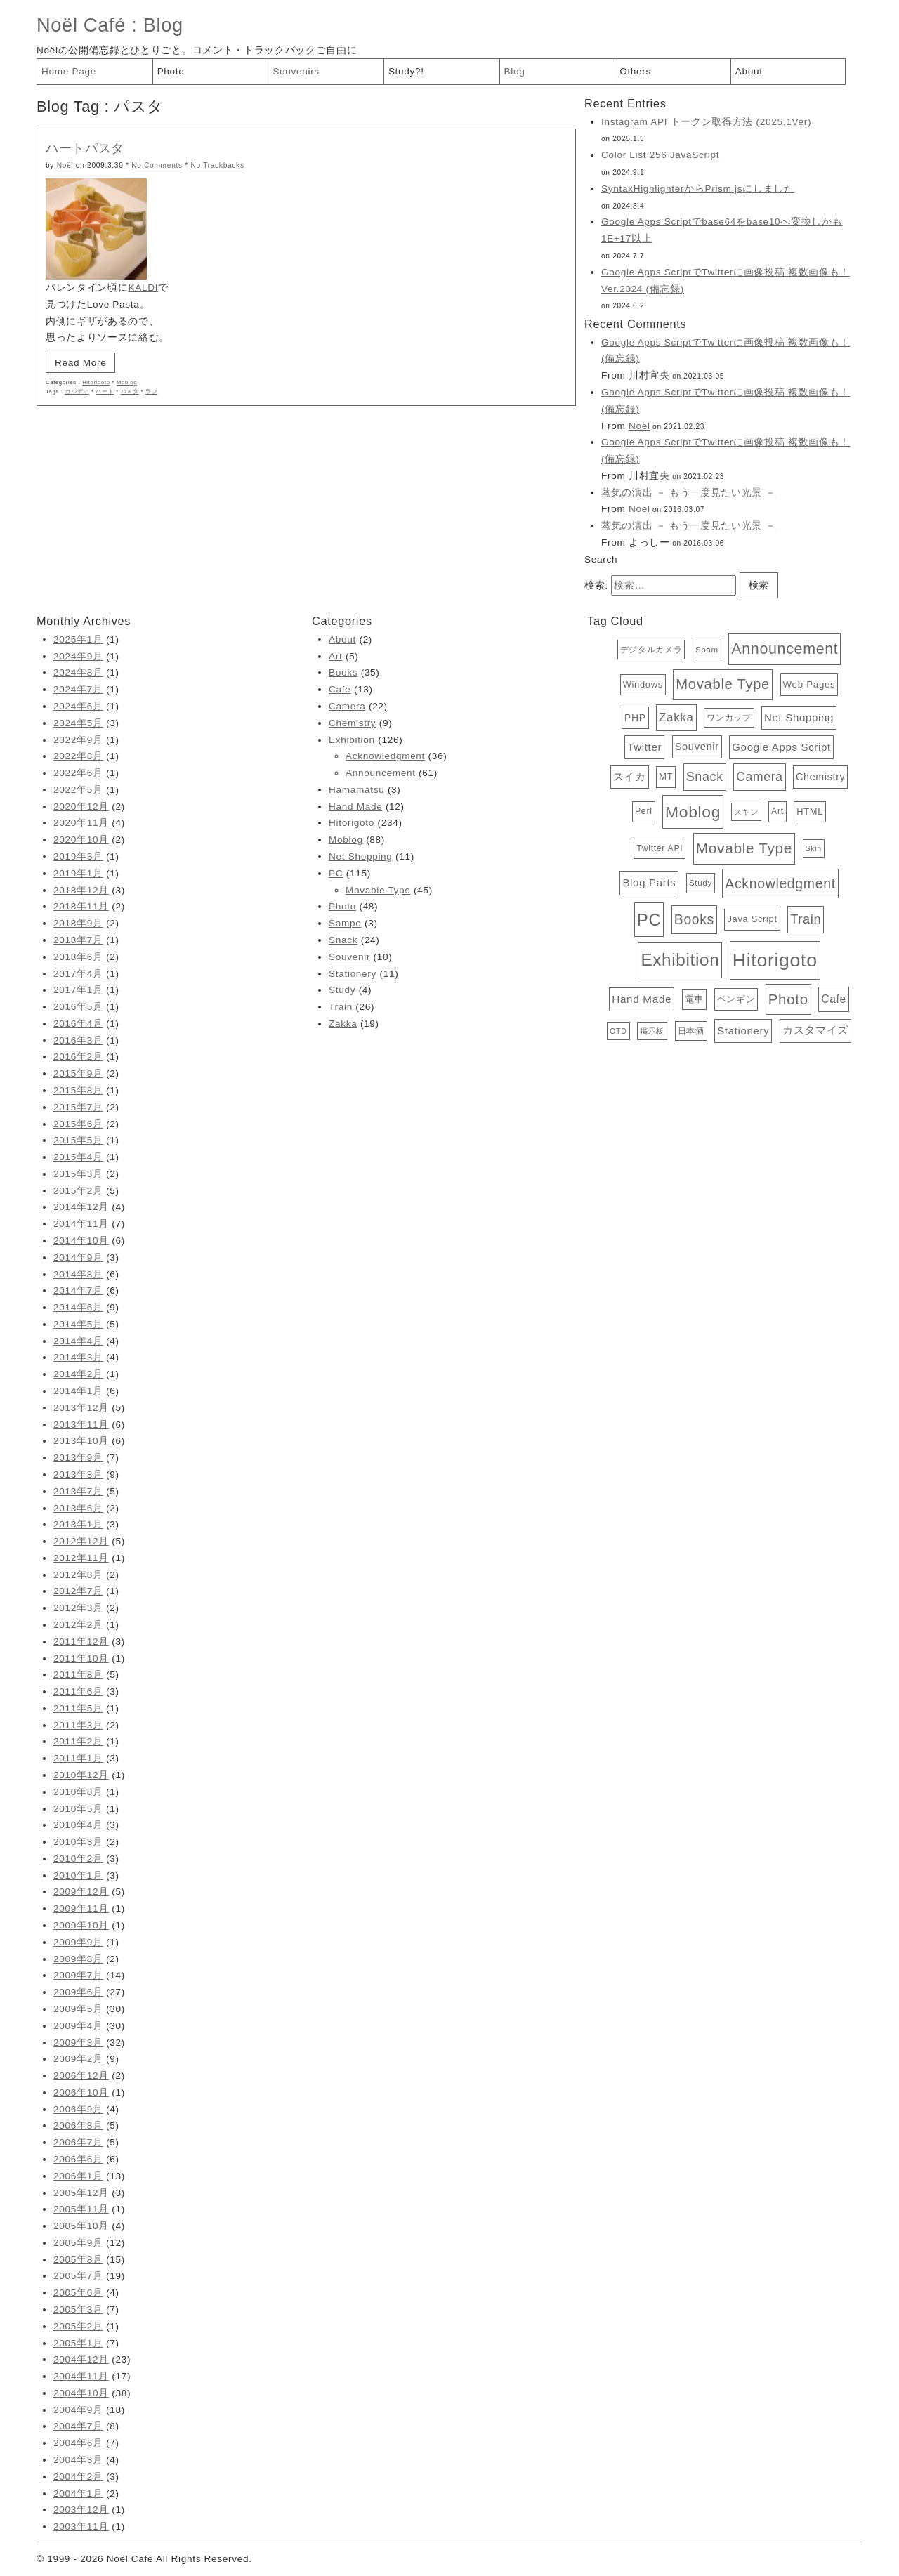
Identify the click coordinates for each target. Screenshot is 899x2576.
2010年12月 (81, 1775)
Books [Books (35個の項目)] (694, 919)
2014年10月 (81, 1240)
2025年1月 (78, 639)
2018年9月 (78, 923)
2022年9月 (78, 740)
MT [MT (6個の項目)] (666, 776)
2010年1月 (78, 1875)
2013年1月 (78, 1524)
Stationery (352, 973)
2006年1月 (78, 2176)
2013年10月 (81, 1440)
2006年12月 (81, 2075)
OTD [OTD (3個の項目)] (618, 1031)
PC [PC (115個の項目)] (649, 919)
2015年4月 (78, 1157)
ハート (105, 391)
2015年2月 (78, 1190)
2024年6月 (78, 706)
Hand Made (355, 806)
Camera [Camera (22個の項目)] (759, 777)
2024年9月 (78, 656)
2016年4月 (78, 1023)
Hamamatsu (356, 789)
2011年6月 (78, 1691)
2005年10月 (81, 2226)
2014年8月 (78, 1274)
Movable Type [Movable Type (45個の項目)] (723, 684)
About (749, 71)
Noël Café (81, 25)
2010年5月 (78, 1808)
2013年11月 (81, 1424)
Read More (80, 362)
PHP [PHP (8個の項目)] (634, 717)
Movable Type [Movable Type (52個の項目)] (744, 848)
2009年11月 (81, 1908)
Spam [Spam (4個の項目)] (706, 649)
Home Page (68, 71)
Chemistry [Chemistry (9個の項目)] (820, 776)
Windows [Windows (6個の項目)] (643, 684)
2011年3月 (78, 1725)
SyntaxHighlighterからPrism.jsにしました (697, 188)
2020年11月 (81, 822)
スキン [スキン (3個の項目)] (746, 812)
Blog (163, 25)
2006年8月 (78, 2125)
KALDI (143, 287)
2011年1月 (78, 1758)
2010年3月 (78, 1841)
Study (342, 990)
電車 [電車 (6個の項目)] (694, 999)
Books (343, 672)
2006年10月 (81, 2092)
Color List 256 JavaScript (660, 155)
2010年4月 (78, 1825)
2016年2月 (78, 1056)
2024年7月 (78, 689)
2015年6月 (78, 1124)
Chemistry (352, 723)
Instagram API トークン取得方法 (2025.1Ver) (706, 122)
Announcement (381, 773)
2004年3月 (78, 2460)
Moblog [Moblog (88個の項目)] (693, 812)
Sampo (345, 923)
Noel (639, 509)
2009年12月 (81, 1891)
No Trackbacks (217, 165)
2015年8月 (78, 1090)
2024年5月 (78, 723)
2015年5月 (78, 1140)
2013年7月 (78, 1491)
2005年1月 (78, 2343)
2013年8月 (78, 1474)
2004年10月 (81, 2393)
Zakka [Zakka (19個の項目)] (676, 717)
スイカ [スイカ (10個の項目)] (629, 776)
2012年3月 (78, 1608)
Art (335, 656)
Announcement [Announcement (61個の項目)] (784, 648)
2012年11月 (81, 1558)
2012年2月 (78, 1624)
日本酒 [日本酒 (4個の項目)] (691, 1031)
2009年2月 (78, 2058)
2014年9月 (78, 1257)
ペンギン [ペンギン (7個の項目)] (736, 999)
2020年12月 (81, 806)
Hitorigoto (96, 382)
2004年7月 (78, 2426)
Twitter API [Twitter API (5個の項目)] (659, 848)
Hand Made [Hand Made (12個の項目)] (641, 999)
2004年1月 (78, 2493)
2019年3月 (78, 856)
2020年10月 (81, 839)
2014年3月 (78, 1357)
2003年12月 (81, 2509)
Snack (343, 940)
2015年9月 (78, 1073)
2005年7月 (78, 2276)
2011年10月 (81, 1658)
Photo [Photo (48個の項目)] (788, 999)
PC (336, 873)
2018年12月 (81, 890)
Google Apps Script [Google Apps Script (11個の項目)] (781, 747)
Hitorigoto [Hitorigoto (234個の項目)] (775, 960)
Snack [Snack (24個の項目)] (704, 777)
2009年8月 (78, 1959)
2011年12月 (81, 1641)
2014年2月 (78, 1374)
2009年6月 (78, 1992)
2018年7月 (78, 940)
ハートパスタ (85, 148)
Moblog (127, 382)
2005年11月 (81, 2209)
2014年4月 (78, 1341)
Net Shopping (361, 856)
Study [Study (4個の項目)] (700, 883)
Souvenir (349, 957)
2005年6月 (78, 2292)
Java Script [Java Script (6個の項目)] (752, 919)
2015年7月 (78, 1107)
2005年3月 (78, 2309)
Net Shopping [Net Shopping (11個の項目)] (799, 717)
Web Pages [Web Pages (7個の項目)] (809, 684)
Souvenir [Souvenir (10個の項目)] (697, 746)
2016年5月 (78, 1006)
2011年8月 (78, 1674)
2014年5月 (78, 1324)
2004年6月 (78, 2443)
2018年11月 (81, 906)
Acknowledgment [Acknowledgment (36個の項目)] (780, 883)
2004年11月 (81, 2376)
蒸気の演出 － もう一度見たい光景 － (688, 492)
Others (635, 71)
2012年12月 (81, 1541)
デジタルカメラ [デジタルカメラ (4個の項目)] (651, 649)
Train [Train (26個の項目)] (805, 919)
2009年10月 (81, 1925)
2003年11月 (81, 2526)
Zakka (343, 1023)
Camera (347, 706)
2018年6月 (78, 957)
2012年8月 (78, 1575)
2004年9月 (78, 2410)
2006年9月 (78, 2109)
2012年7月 (78, 1591)
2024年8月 (78, 672)
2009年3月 (78, 2042)
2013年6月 (78, 1508)
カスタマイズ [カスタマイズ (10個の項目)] (815, 1030)
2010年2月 (78, 1858)
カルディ (77, 391)
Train (341, 1006)
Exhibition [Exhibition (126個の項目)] (680, 959)
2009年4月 (78, 2025)
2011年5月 (78, 1708)
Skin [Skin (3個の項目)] (814, 848)
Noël (65, 165)
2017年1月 (78, 990)
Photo (171, 71)
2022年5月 (78, 789)
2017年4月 (78, 973)
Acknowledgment (385, 756)
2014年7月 (78, 1290)
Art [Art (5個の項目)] (777, 811)
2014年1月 (78, 1391)
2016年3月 (78, 1040)
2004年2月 (78, 2476)
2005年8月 (78, 2259)
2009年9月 (78, 1942)
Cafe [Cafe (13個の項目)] (833, 999)
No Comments (157, 165)
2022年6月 (78, 773)
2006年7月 (78, 2142)
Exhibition (352, 740)
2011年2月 (78, 1741)
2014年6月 (78, 1307)
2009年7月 (78, 1975)
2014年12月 (81, 1207)
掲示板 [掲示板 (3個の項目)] (652, 1031)
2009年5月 (78, 2009)
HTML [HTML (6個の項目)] (809, 811)
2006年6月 (78, 2159)
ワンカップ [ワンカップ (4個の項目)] (729, 718)
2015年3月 (78, 1174)
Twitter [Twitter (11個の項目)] (644, 747)
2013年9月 (78, 1457)
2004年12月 (81, 2359)
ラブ (151, 391)
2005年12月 (81, 2193)
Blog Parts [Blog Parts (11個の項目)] (649, 882)
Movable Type (378, 890)
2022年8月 (78, 756)
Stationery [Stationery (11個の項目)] (743, 1031)
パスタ (130, 391)
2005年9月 (78, 2242)
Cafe (339, 689)
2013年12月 (81, 1407)
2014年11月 (81, 1223)
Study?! (406, 71)
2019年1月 (78, 873)
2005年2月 (78, 2326)
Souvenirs (296, 71)
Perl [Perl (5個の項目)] (643, 811)
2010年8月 (78, 1792)
